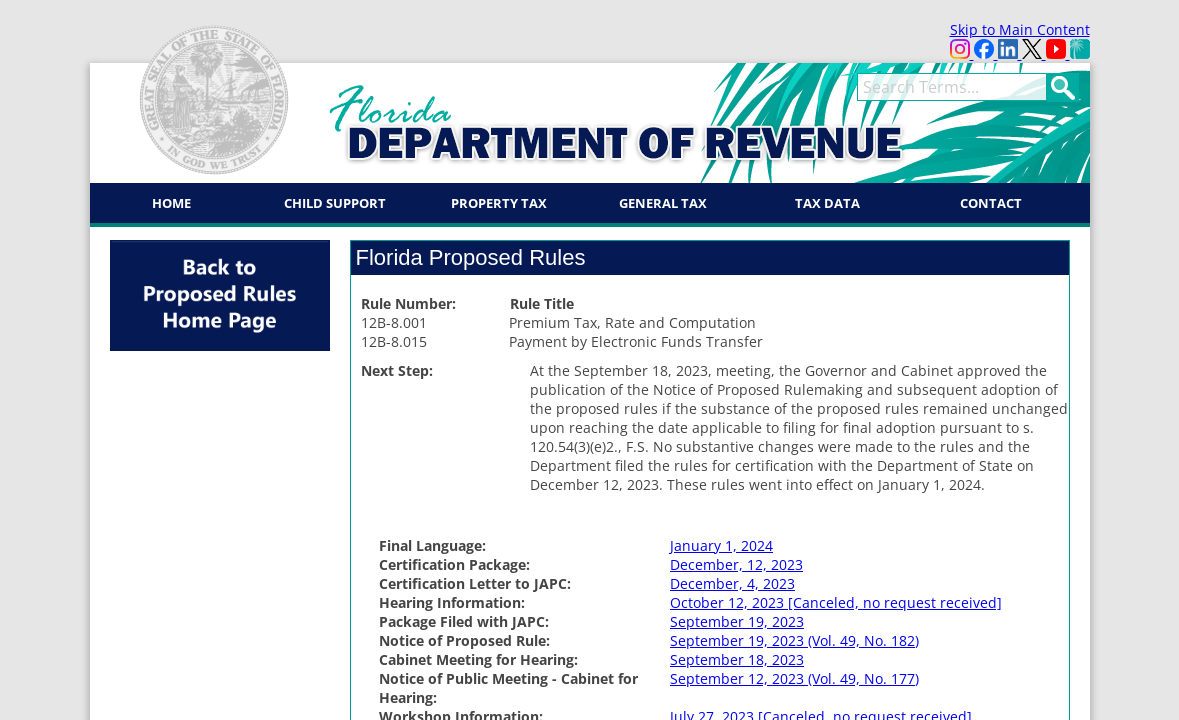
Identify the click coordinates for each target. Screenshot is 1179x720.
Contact (991, 203)
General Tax (663, 203)
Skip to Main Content (1020, 29)
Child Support (335, 203)
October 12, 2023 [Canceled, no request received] (836, 602)
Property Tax (499, 203)
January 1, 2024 (721, 545)
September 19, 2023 (737, 621)
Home (171, 203)
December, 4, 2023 (732, 583)
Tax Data (827, 203)
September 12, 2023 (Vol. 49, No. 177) (794, 678)
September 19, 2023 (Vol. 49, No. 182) (794, 640)
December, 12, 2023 (736, 564)
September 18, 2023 (737, 659)
